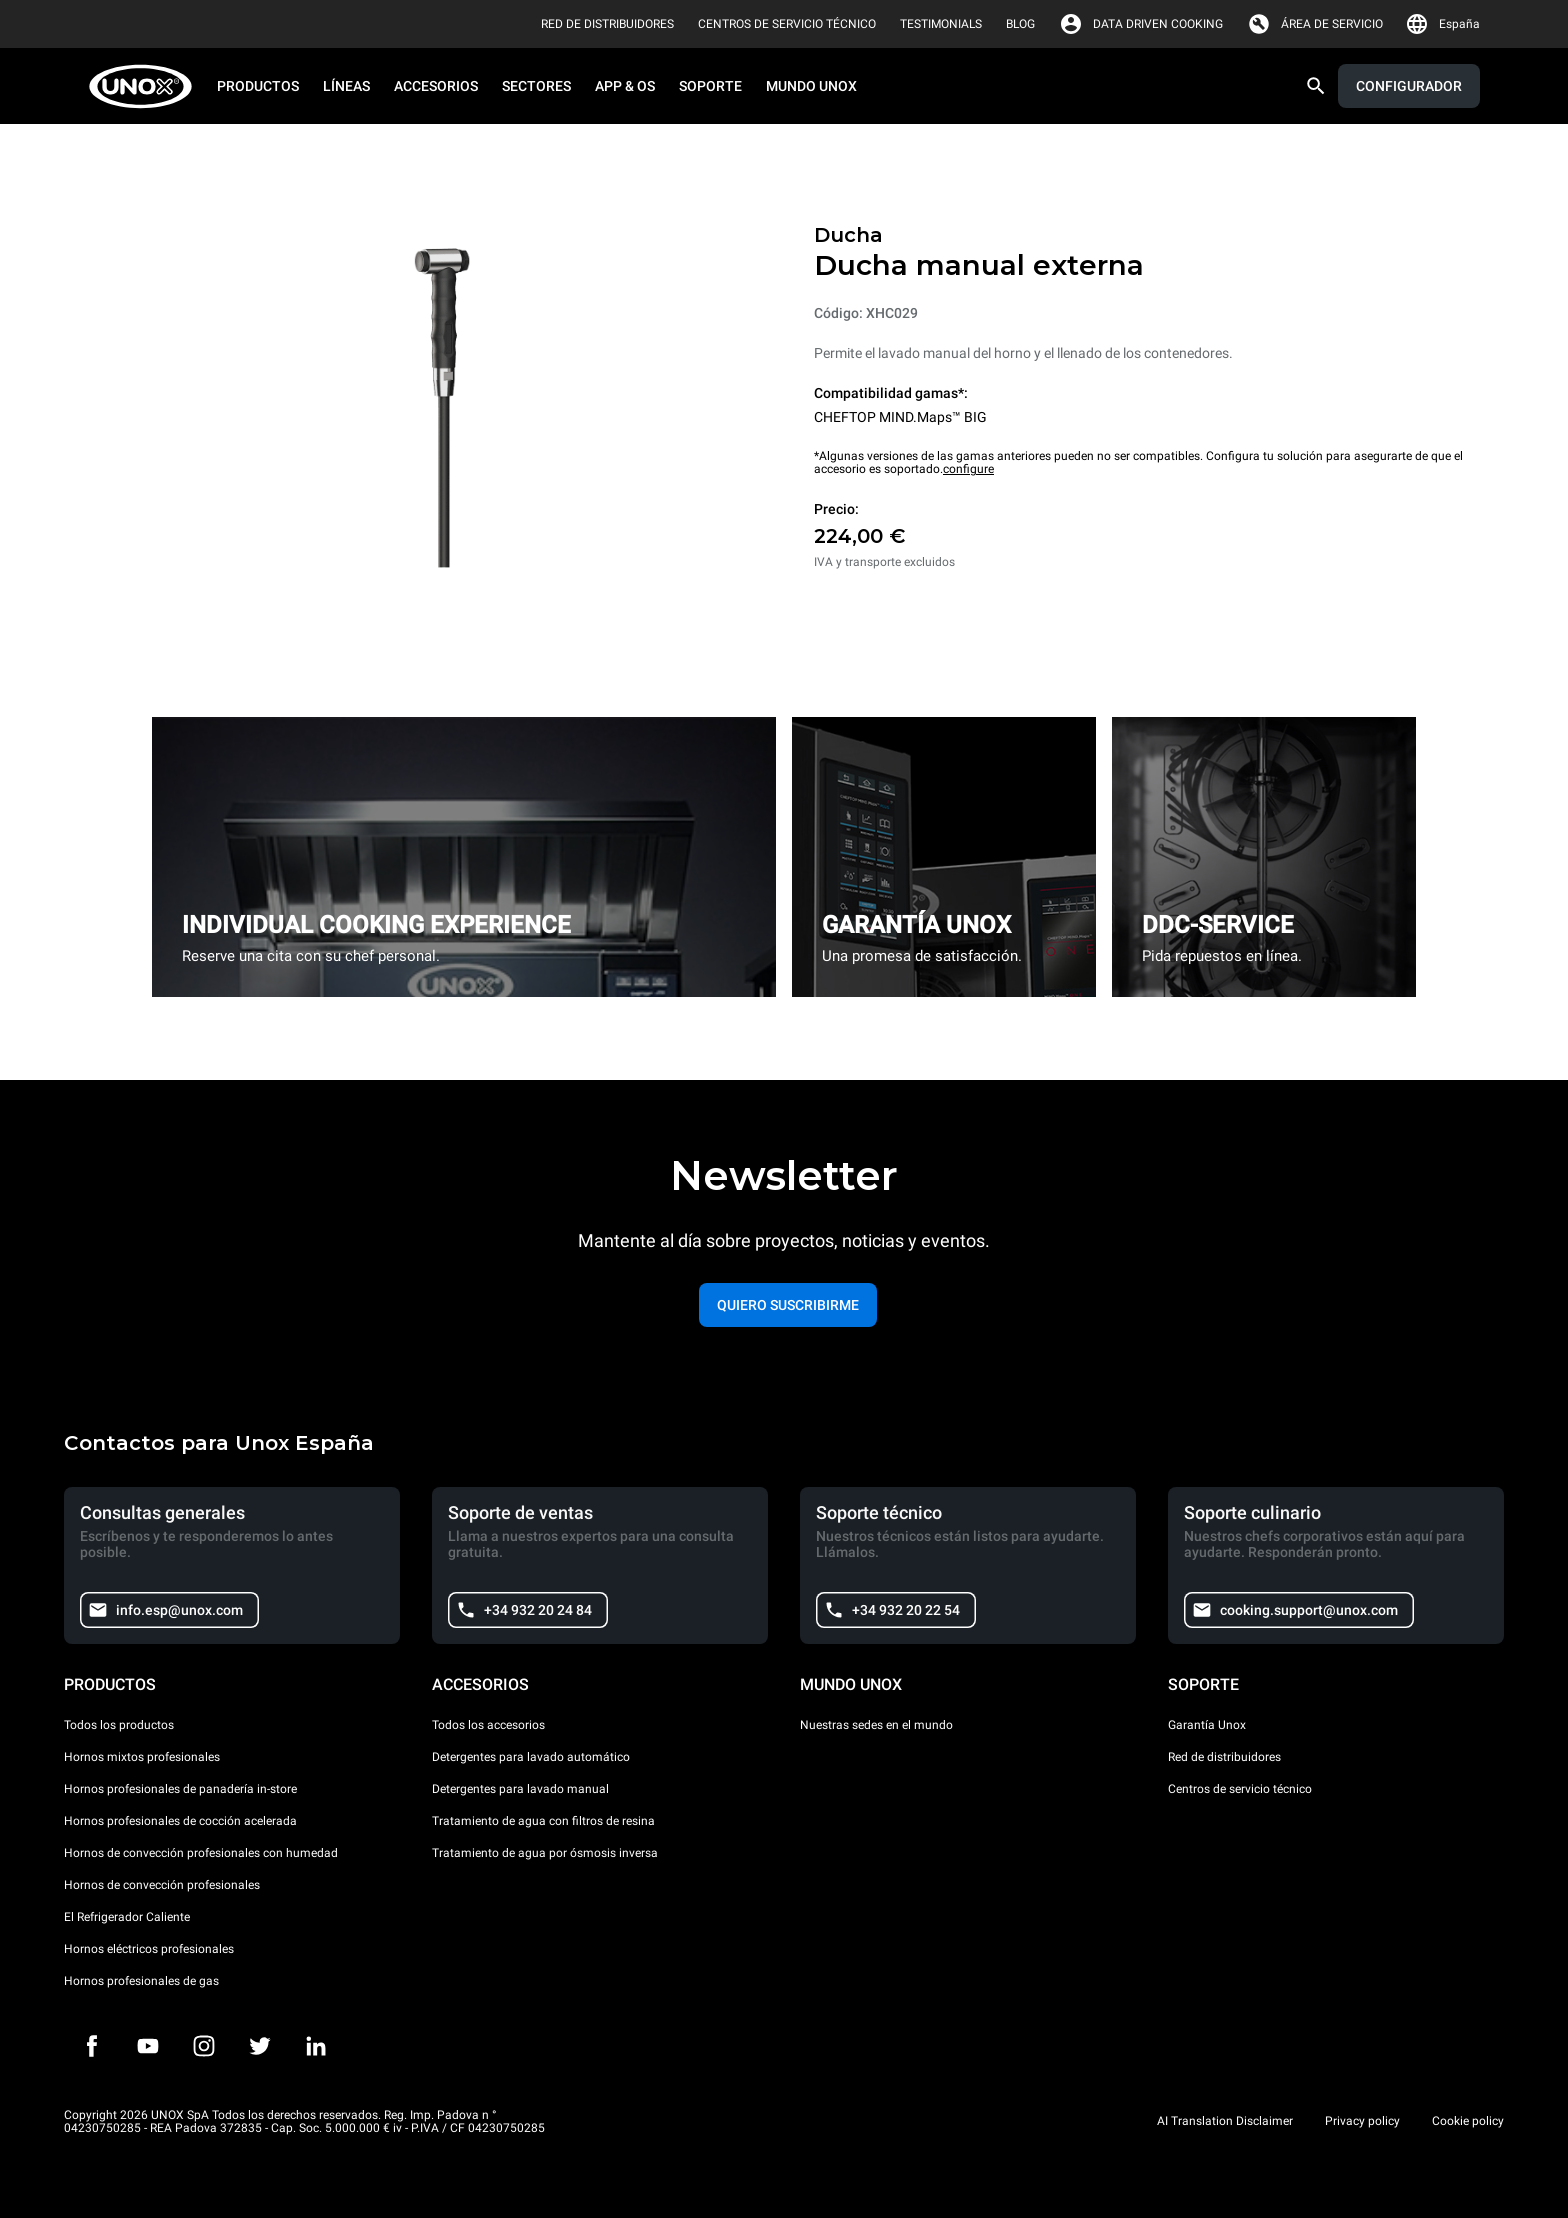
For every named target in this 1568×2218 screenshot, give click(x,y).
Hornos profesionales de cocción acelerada (180, 1821)
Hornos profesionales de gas (141, 1981)
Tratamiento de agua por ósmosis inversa (545, 1853)
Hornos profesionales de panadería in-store (180, 1789)
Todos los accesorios (488, 1725)
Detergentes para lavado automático (531, 1757)
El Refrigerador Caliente (127, 1917)
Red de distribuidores (1224, 1757)
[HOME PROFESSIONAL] (146, 86)
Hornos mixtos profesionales (142, 1757)
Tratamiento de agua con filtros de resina (543, 1821)
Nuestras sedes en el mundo (876, 1725)
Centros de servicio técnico (1240, 1789)
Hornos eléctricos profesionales (149, 1949)
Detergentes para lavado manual (520, 1789)
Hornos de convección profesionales (162, 1885)
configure (968, 469)
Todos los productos (119, 1725)
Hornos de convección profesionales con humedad (201, 1853)
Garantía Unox (1207, 1725)
